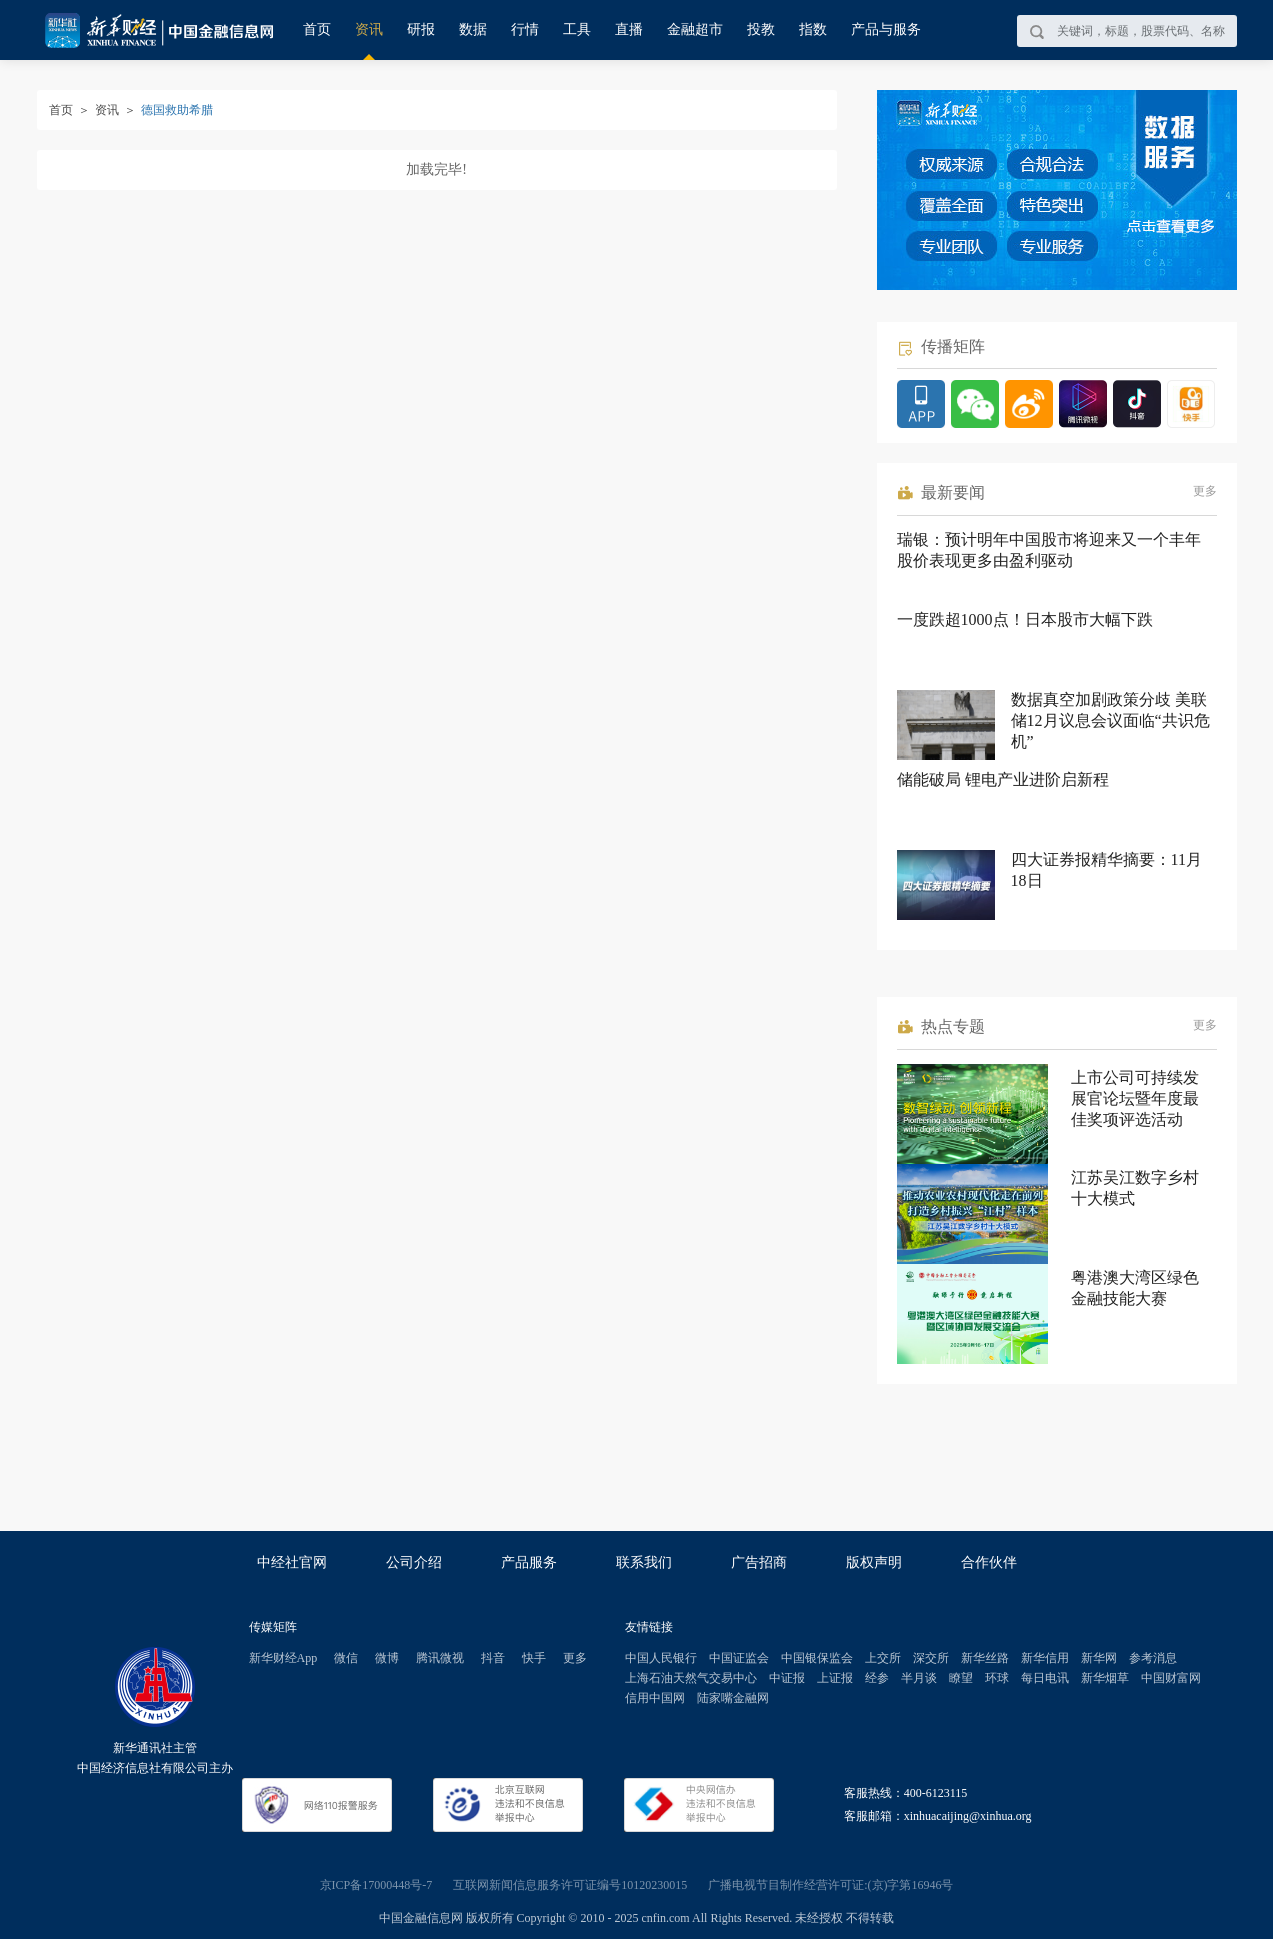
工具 (577, 29)
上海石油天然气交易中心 (691, 1678)
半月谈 (919, 1678)
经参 (877, 1678)
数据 (473, 29)
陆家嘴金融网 (733, 1698)
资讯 (369, 29)
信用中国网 (655, 1698)
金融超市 (695, 29)
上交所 (883, 1658)
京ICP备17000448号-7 (376, 1885)
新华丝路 (985, 1658)
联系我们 (644, 1562)
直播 (629, 29)
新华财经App (283, 1658)
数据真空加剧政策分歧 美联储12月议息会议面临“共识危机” (1110, 720)
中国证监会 (739, 1658)
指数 (813, 29)
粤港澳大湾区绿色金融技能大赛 (1135, 1288)
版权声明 (874, 1562)
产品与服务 (886, 29)
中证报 (787, 1678)
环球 (997, 1678)
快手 (534, 1658)
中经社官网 (292, 1562)
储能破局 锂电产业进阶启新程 (1003, 779)
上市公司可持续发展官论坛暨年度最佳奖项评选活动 (1135, 1098)
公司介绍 (414, 1562)
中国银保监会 (817, 1658)
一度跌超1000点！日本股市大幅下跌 (1025, 619)
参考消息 (1153, 1658)
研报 (421, 29)
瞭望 (961, 1678)
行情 (525, 29)
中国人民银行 (661, 1658)
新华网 (1099, 1658)
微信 (346, 1658)
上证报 (835, 1678)
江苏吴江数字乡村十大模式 (1135, 1188)
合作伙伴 (989, 1562)
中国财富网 (1171, 1678)
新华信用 (1045, 1658)
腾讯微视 (440, 1658)
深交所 (931, 1658)
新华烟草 (1105, 1678)
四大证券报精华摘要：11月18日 (1106, 870)
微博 (387, 1658)
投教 (761, 29)
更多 (1205, 491)
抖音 (493, 1658)
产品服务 (529, 1562)
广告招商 (759, 1562)
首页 (317, 29)
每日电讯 (1045, 1678)
